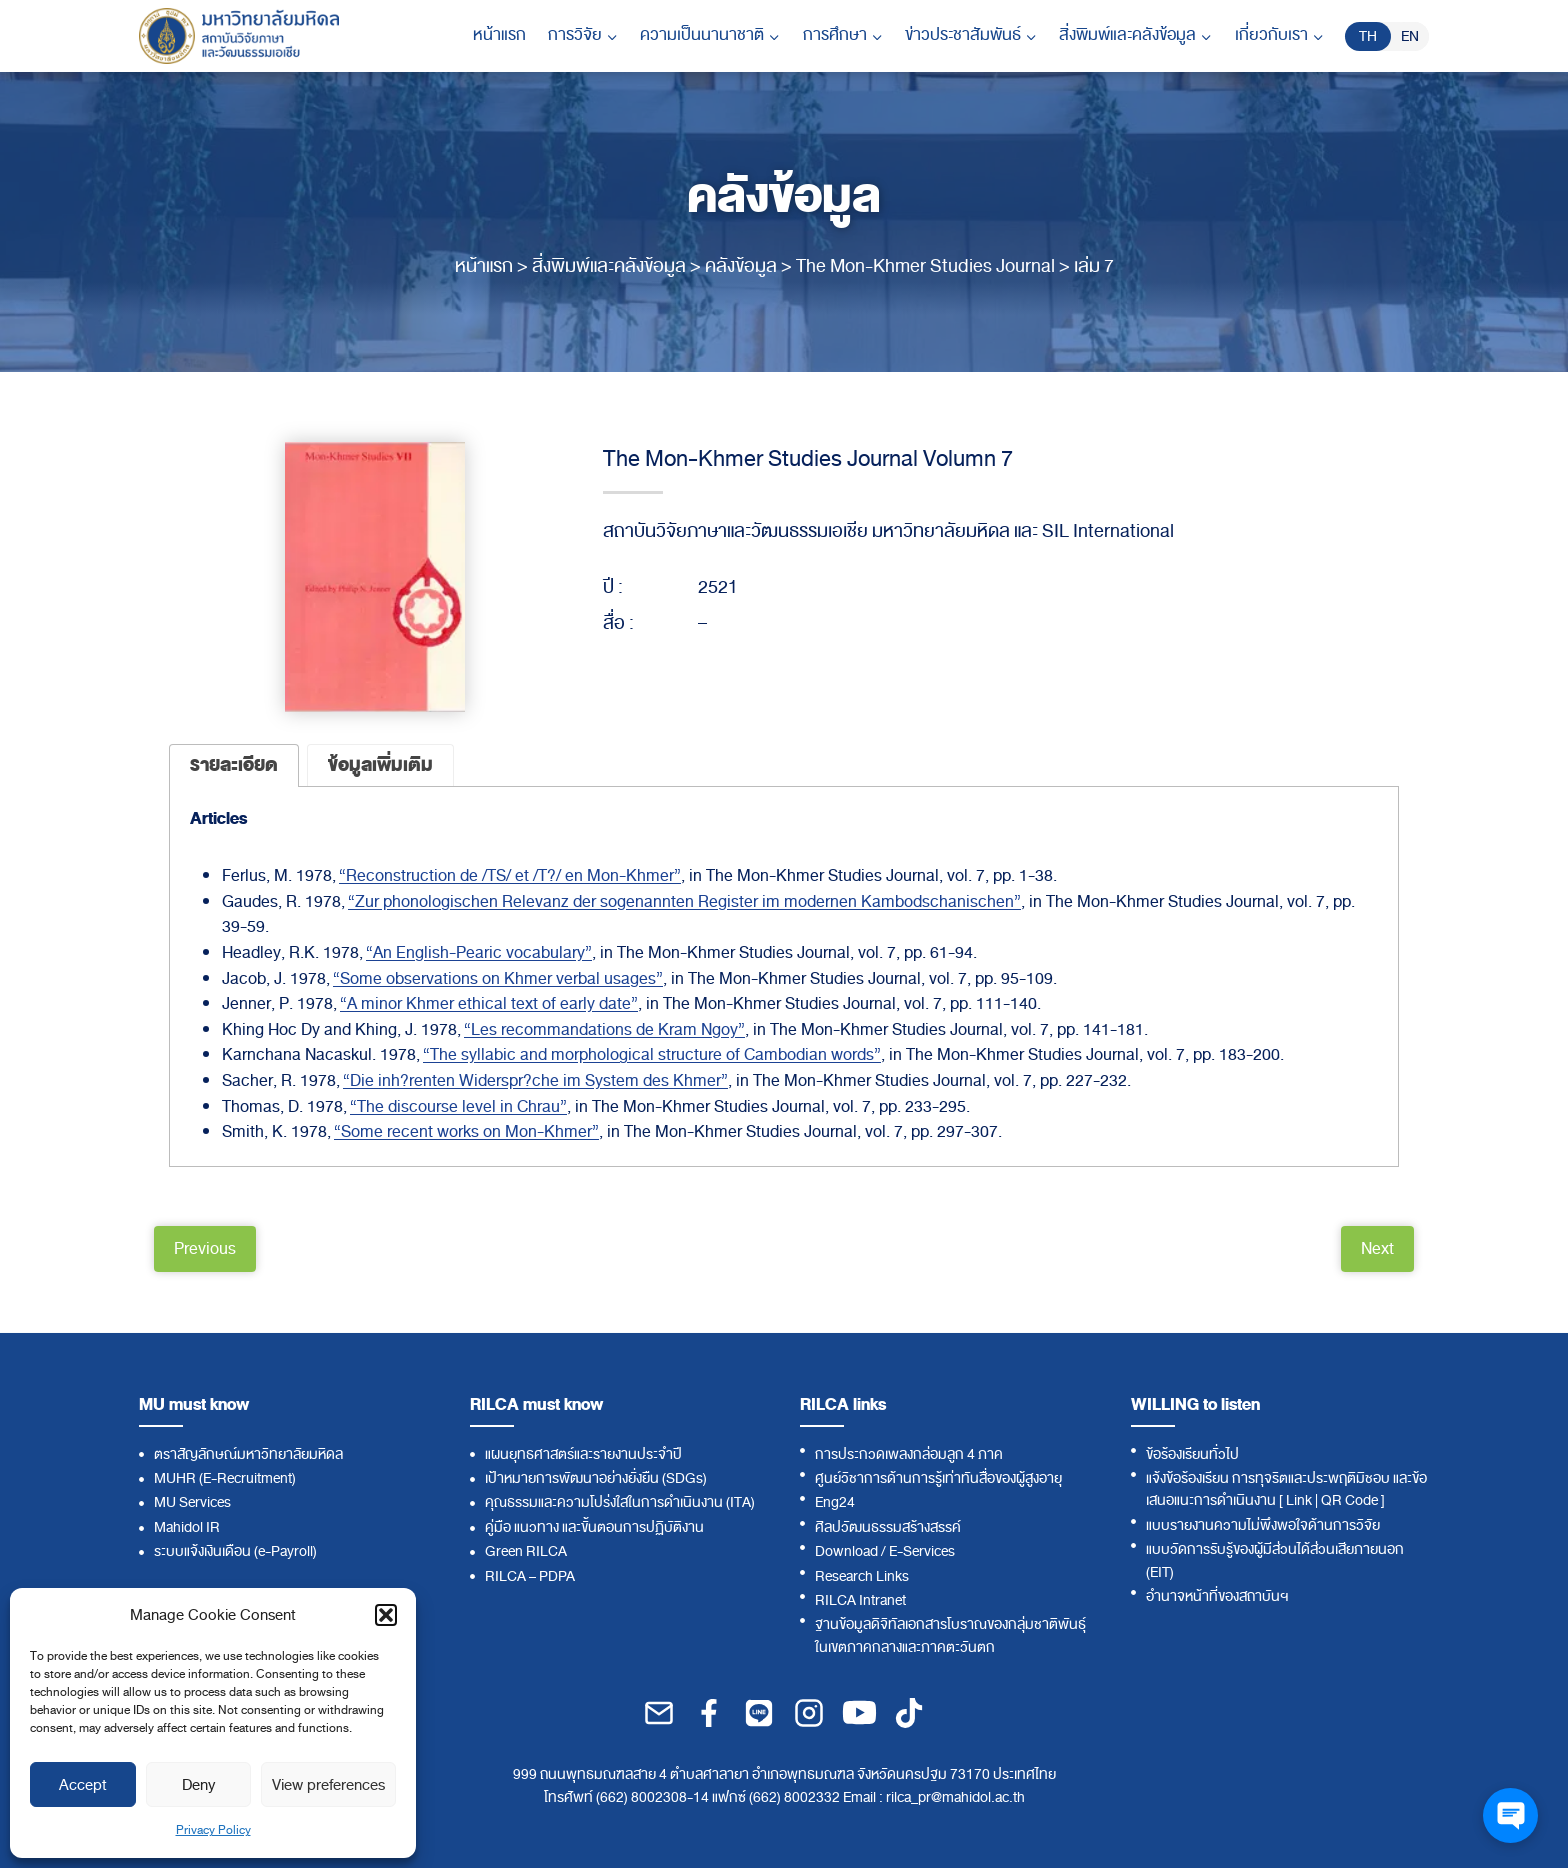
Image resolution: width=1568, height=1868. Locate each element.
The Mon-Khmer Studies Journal (925, 266)
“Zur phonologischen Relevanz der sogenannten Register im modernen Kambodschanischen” (684, 902)
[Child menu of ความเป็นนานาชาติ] (710, 36)
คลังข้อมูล (741, 266)
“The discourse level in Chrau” (458, 1107)
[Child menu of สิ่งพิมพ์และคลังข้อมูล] (1135, 36)
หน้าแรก (499, 35)
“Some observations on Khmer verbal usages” (498, 979)
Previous (205, 1249)
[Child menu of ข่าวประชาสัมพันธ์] (971, 36)
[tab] (234, 765)
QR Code (1349, 1500)
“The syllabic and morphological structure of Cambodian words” (652, 1055)
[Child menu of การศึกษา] (843, 36)
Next (1377, 1249)
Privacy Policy (213, 1830)
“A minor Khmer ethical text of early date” (489, 1004)
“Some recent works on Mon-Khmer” (466, 1132)
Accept (83, 1785)
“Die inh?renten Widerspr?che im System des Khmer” (535, 1081)
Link (1299, 1500)
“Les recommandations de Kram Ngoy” (604, 1030)
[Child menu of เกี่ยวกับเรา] (1279, 36)
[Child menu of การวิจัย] (583, 36)
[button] (386, 1615)
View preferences (328, 1785)
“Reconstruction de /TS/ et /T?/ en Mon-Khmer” (510, 876)
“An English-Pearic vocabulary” (479, 953)
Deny (198, 1785)
